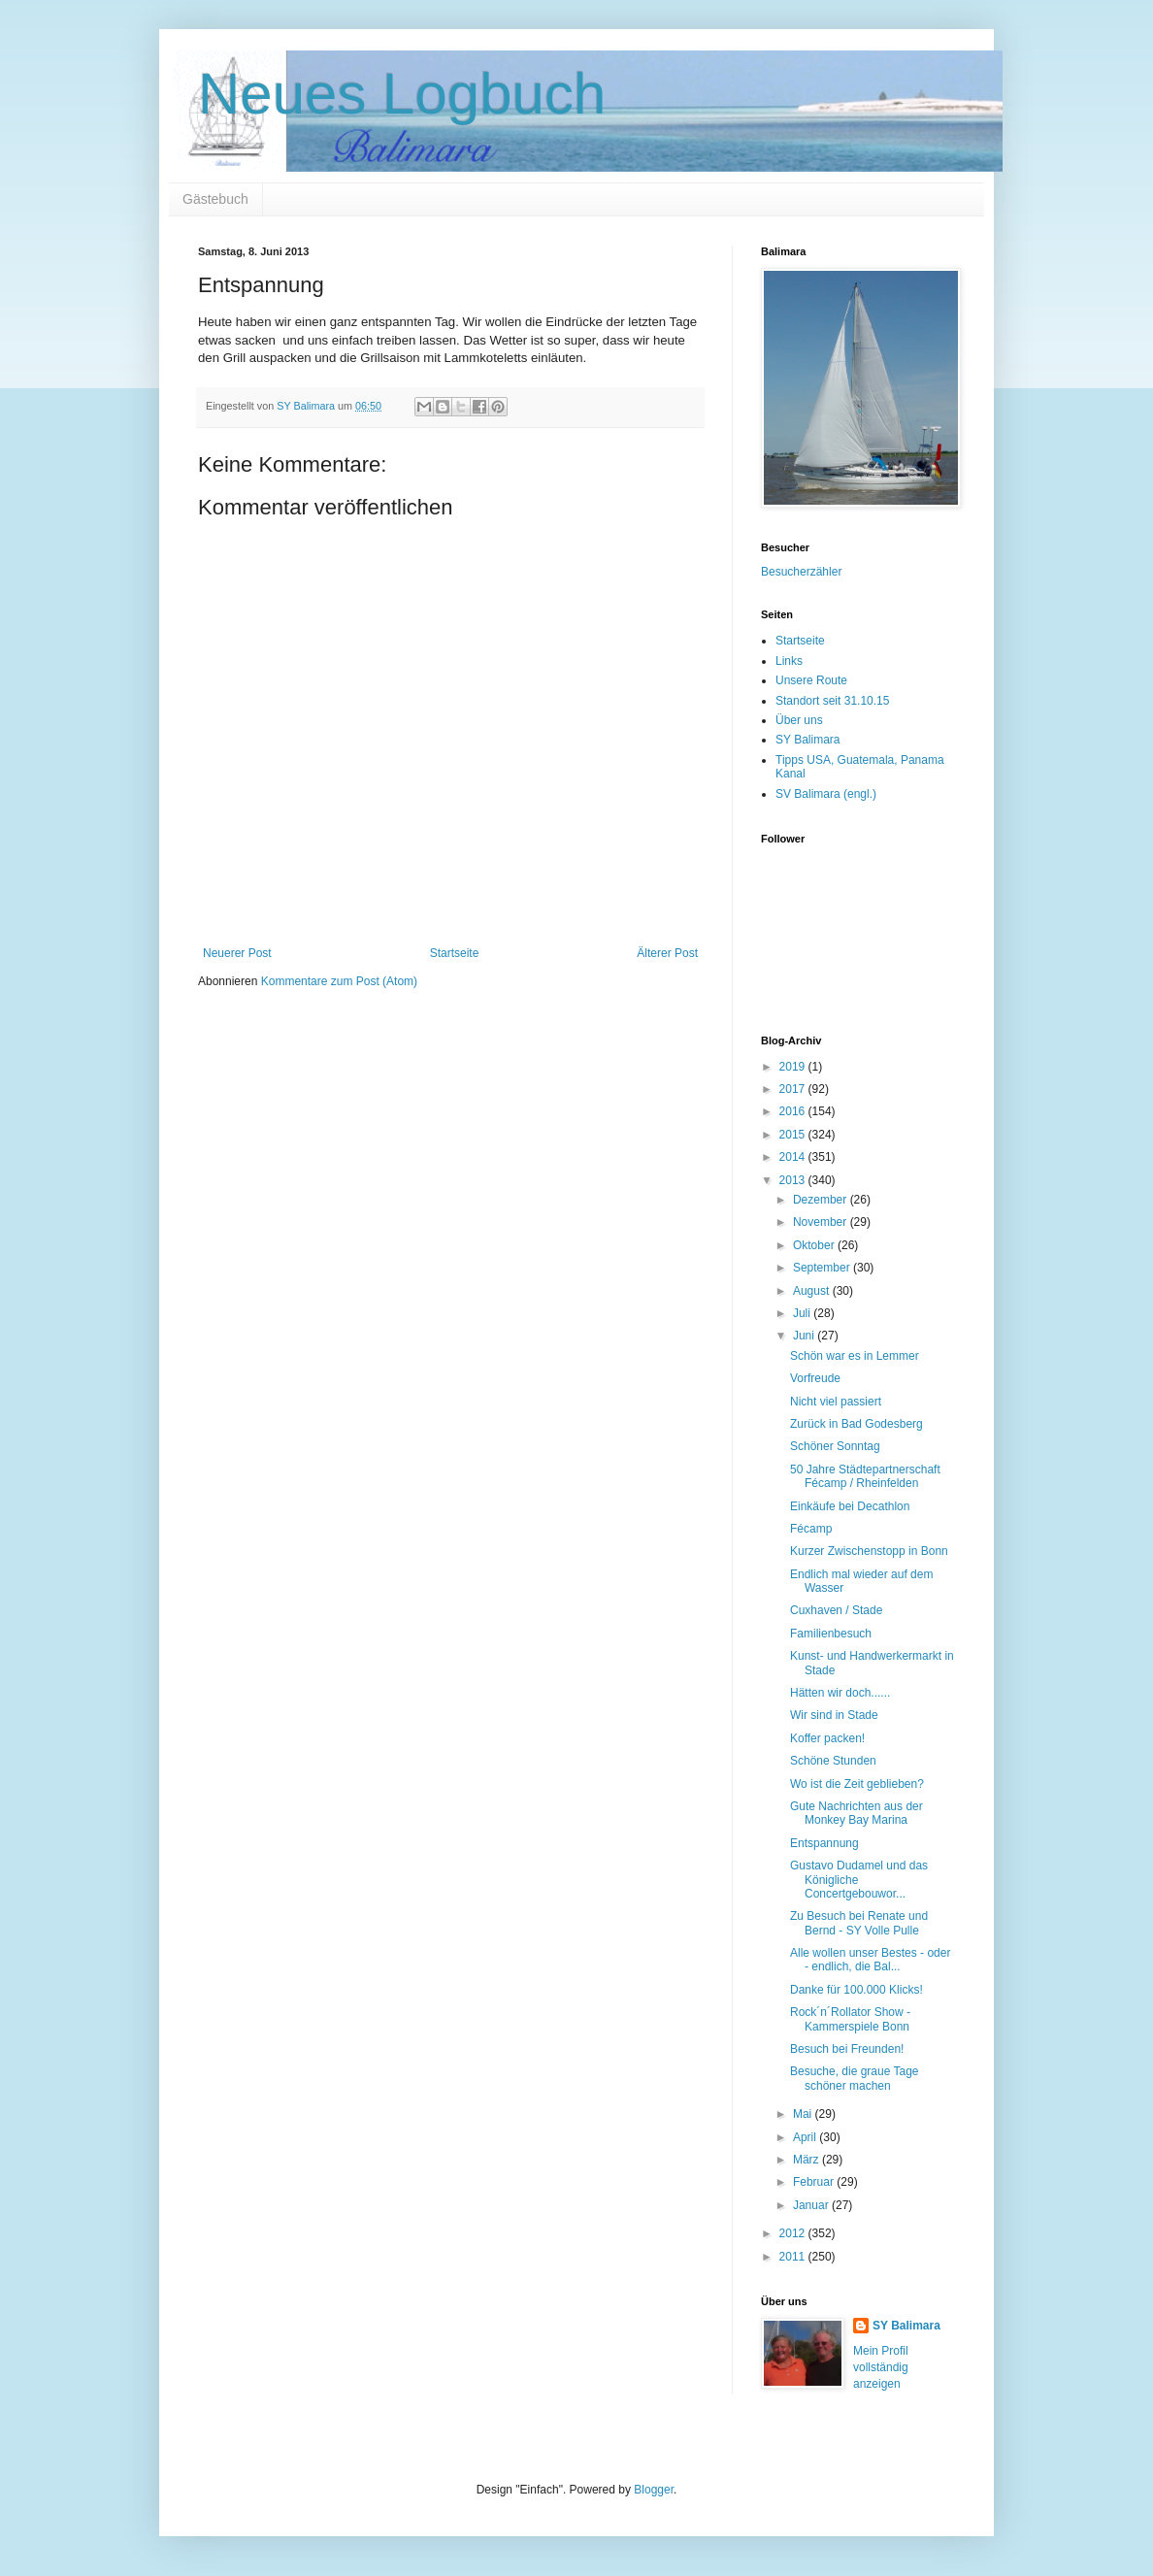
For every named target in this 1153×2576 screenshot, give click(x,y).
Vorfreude (815, 1378)
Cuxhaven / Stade (836, 1610)
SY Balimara (807, 739)
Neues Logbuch (402, 93)
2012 (793, 2233)
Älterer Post (667, 953)
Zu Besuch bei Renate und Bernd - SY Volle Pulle (859, 1922)
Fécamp (811, 1529)
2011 (793, 2256)
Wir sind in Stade (834, 1715)
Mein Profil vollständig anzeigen (880, 2367)
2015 (793, 1134)
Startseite (454, 953)
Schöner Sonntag (835, 1446)
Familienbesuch (831, 1633)
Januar (812, 2205)
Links (789, 661)
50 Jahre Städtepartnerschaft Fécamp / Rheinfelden (865, 1476)
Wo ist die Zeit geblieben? (857, 1784)
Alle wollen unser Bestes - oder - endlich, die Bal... (870, 1959)
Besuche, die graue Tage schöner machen (854, 2078)
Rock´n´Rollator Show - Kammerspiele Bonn (850, 2018)
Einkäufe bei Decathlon (849, 1506)
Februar (815, 2182)
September (823, 1267)
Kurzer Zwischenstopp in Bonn (869, 1551)
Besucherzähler (801, 571)
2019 (793, 1066)
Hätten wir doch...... (840, 1693)
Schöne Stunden (833, 1760)
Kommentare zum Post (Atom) (339, 981)
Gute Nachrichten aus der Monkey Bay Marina (856, 1813)
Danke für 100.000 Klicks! (856, 1990)
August (813, 1291)
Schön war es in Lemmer (854, 1356)
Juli (803, 1313)
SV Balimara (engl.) (825, 794)
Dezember (821, 1199)
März (807, 2159)
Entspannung (824, 1843)
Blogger (654, 2489)
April (806, 2137)
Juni (805, 1335)
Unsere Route (811, 680)
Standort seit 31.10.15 (832, 701)
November (821, 1222)
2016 (793, 1111)
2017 (793, 1089)
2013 (793, 1180)
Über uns (799, 720)
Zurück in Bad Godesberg (856, 1424)
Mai (804, 2114)
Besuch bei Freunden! (847, 2049)
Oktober (815, 1245)
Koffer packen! (827, 1738)
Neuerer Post (237, 953)
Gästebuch (215, 199)
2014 (793, 1157)
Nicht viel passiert (835, 1401)
